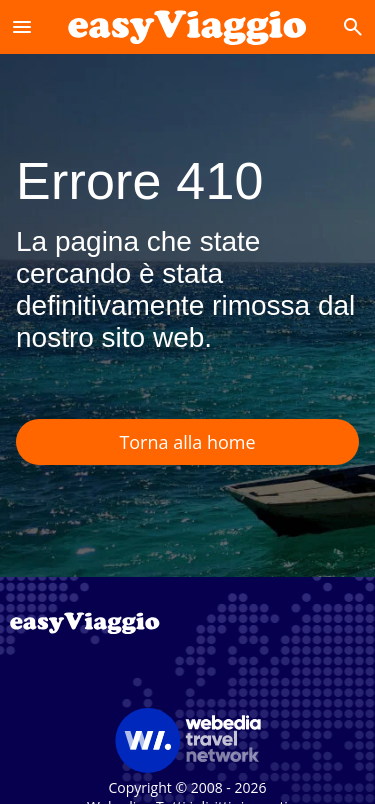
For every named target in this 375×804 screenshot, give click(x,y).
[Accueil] (187, 26)
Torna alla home (187, 442)
